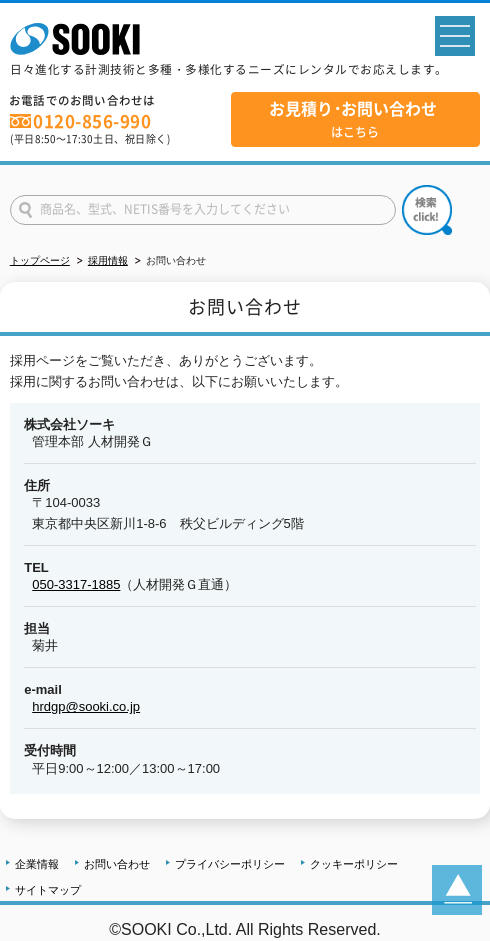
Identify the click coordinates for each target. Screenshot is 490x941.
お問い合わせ (117, 864)
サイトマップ (48, 890)
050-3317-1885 (76, 584)
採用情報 (108, 260)
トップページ (40, 260)
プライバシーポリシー (230, 864)
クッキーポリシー (354, 864)
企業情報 (37, 864)
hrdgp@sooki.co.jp (86, 706)
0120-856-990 (92, 121)
